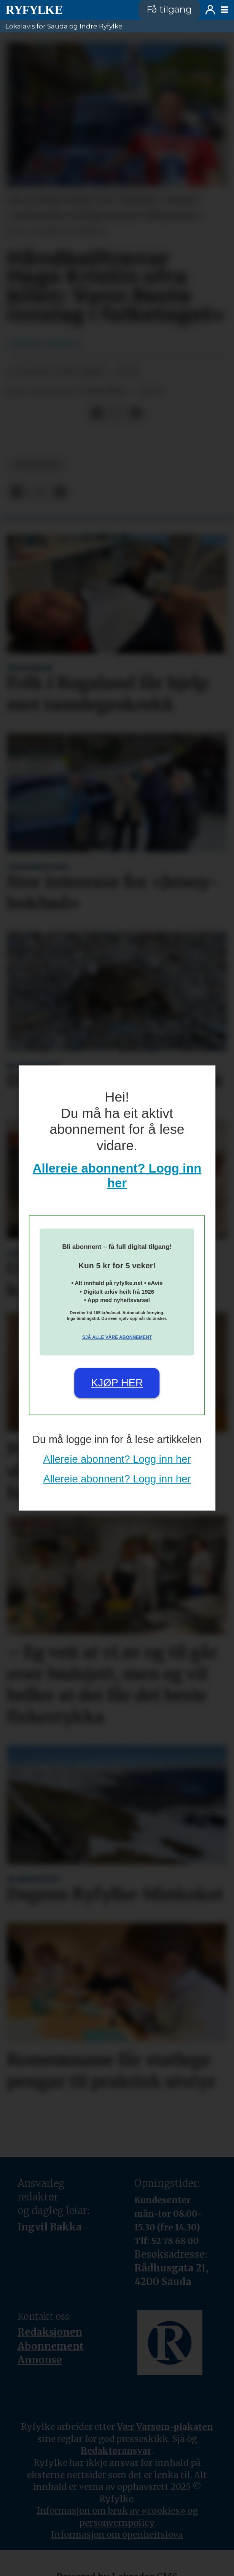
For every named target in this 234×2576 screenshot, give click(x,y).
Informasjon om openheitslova (117, 2542)
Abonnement (51, 2354)
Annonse (40, 2367)
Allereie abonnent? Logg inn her (117, 1459)
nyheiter (37, 472)
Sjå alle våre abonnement (117, 1337)
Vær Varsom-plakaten (165, 2434)
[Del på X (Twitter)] (116, 421)
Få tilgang (169, 9)
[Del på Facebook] (97, 421)
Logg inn (210, 9)
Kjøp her (117, 1383)
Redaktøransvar (116, 2458)
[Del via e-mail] (136, 421)
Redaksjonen (50, 2340)
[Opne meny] (224, 10)
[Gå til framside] (33, 9)
